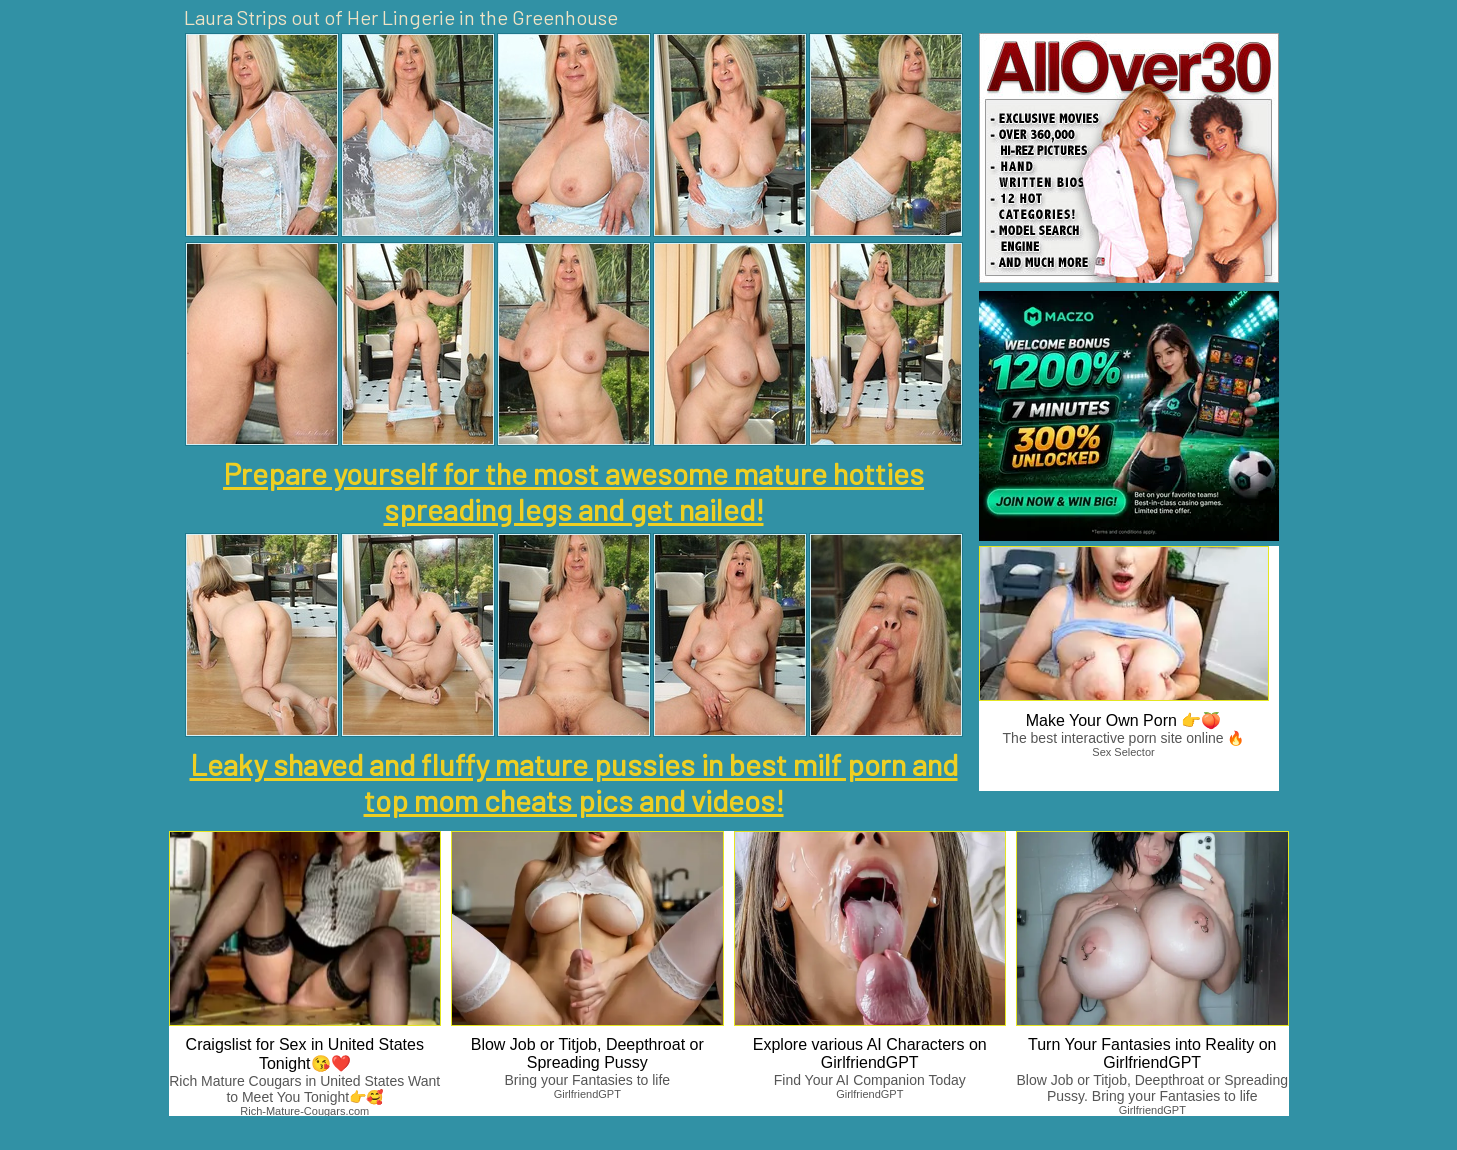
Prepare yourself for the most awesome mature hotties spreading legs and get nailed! (573, 491)
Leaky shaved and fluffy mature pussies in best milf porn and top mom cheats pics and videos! (574, 782)
